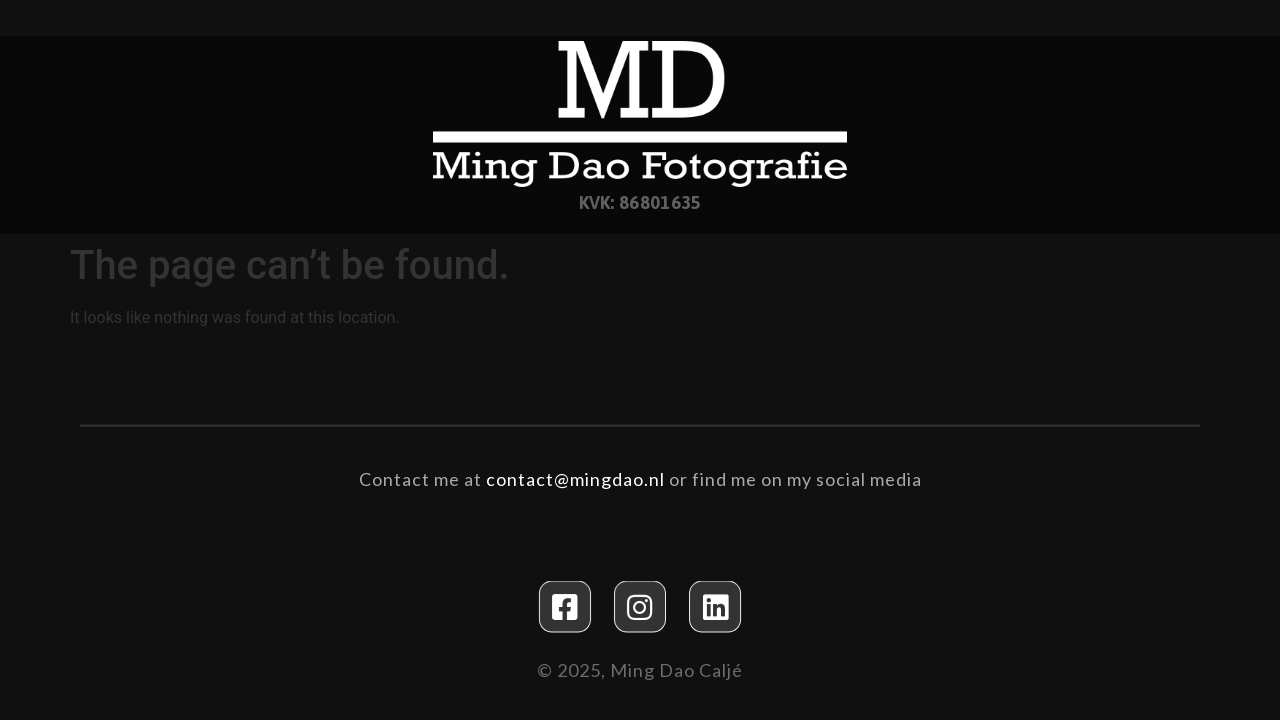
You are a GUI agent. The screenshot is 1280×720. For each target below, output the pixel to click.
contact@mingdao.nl (575, 478)
